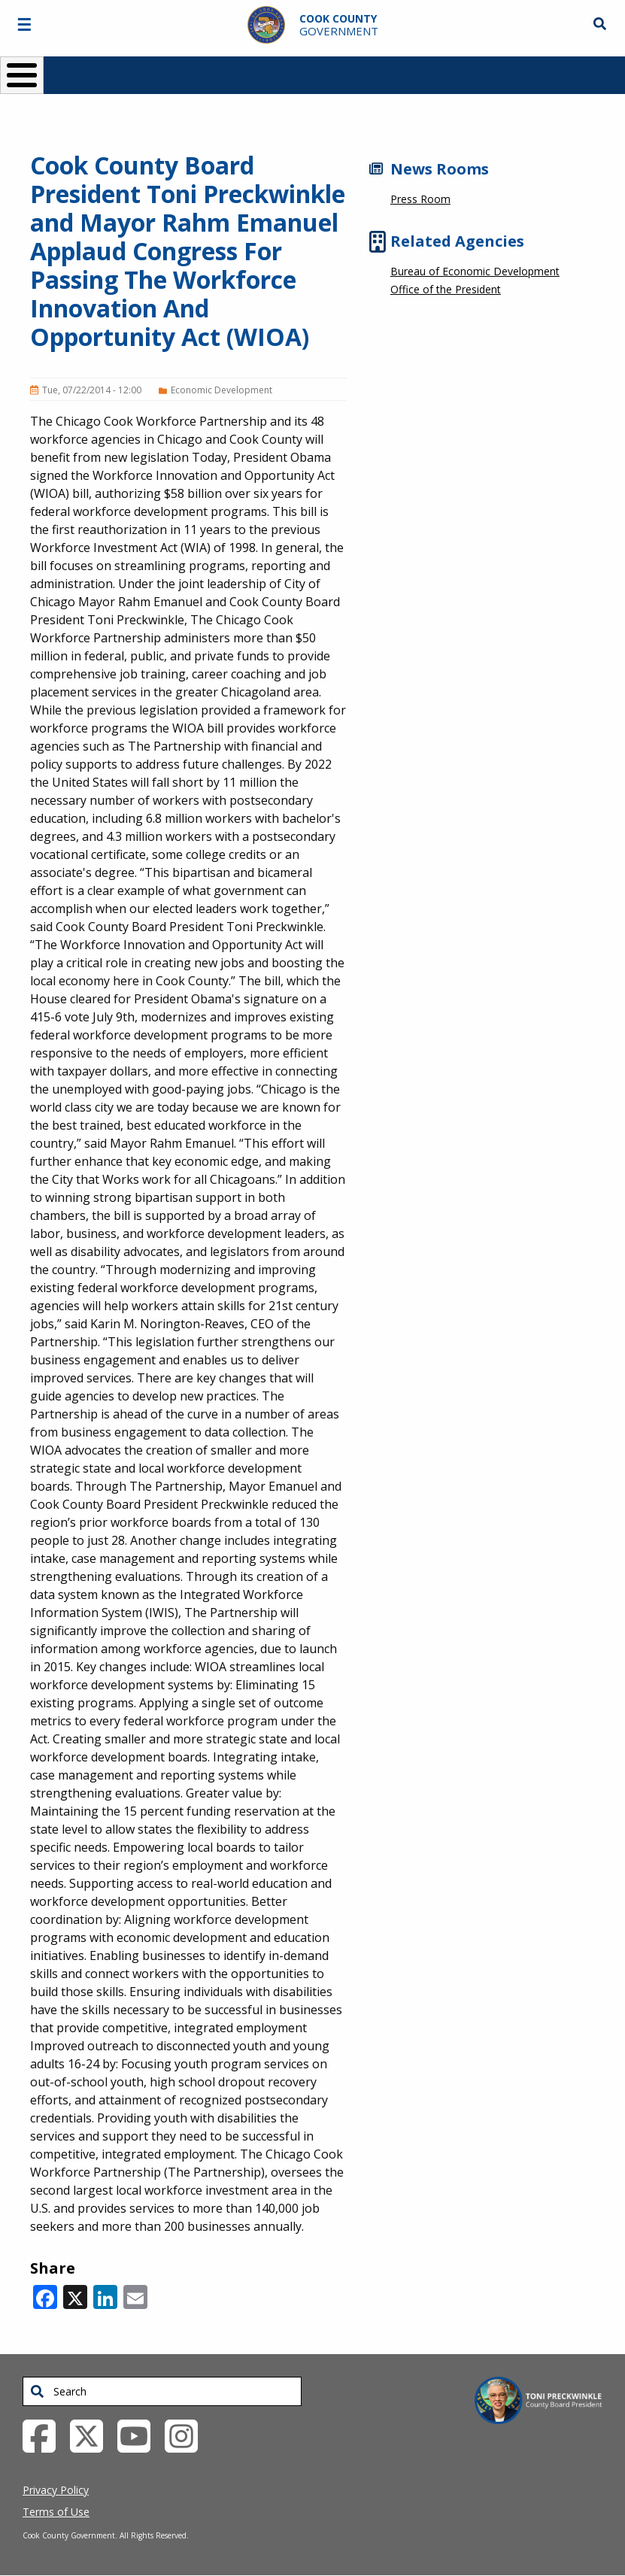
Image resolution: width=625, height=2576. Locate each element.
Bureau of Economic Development (475, 271)
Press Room (420, 199)
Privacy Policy (56, 2490)
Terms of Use (56, 2512)
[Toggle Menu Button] (22, 75)
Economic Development (221, 390)
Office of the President (445, 289)
